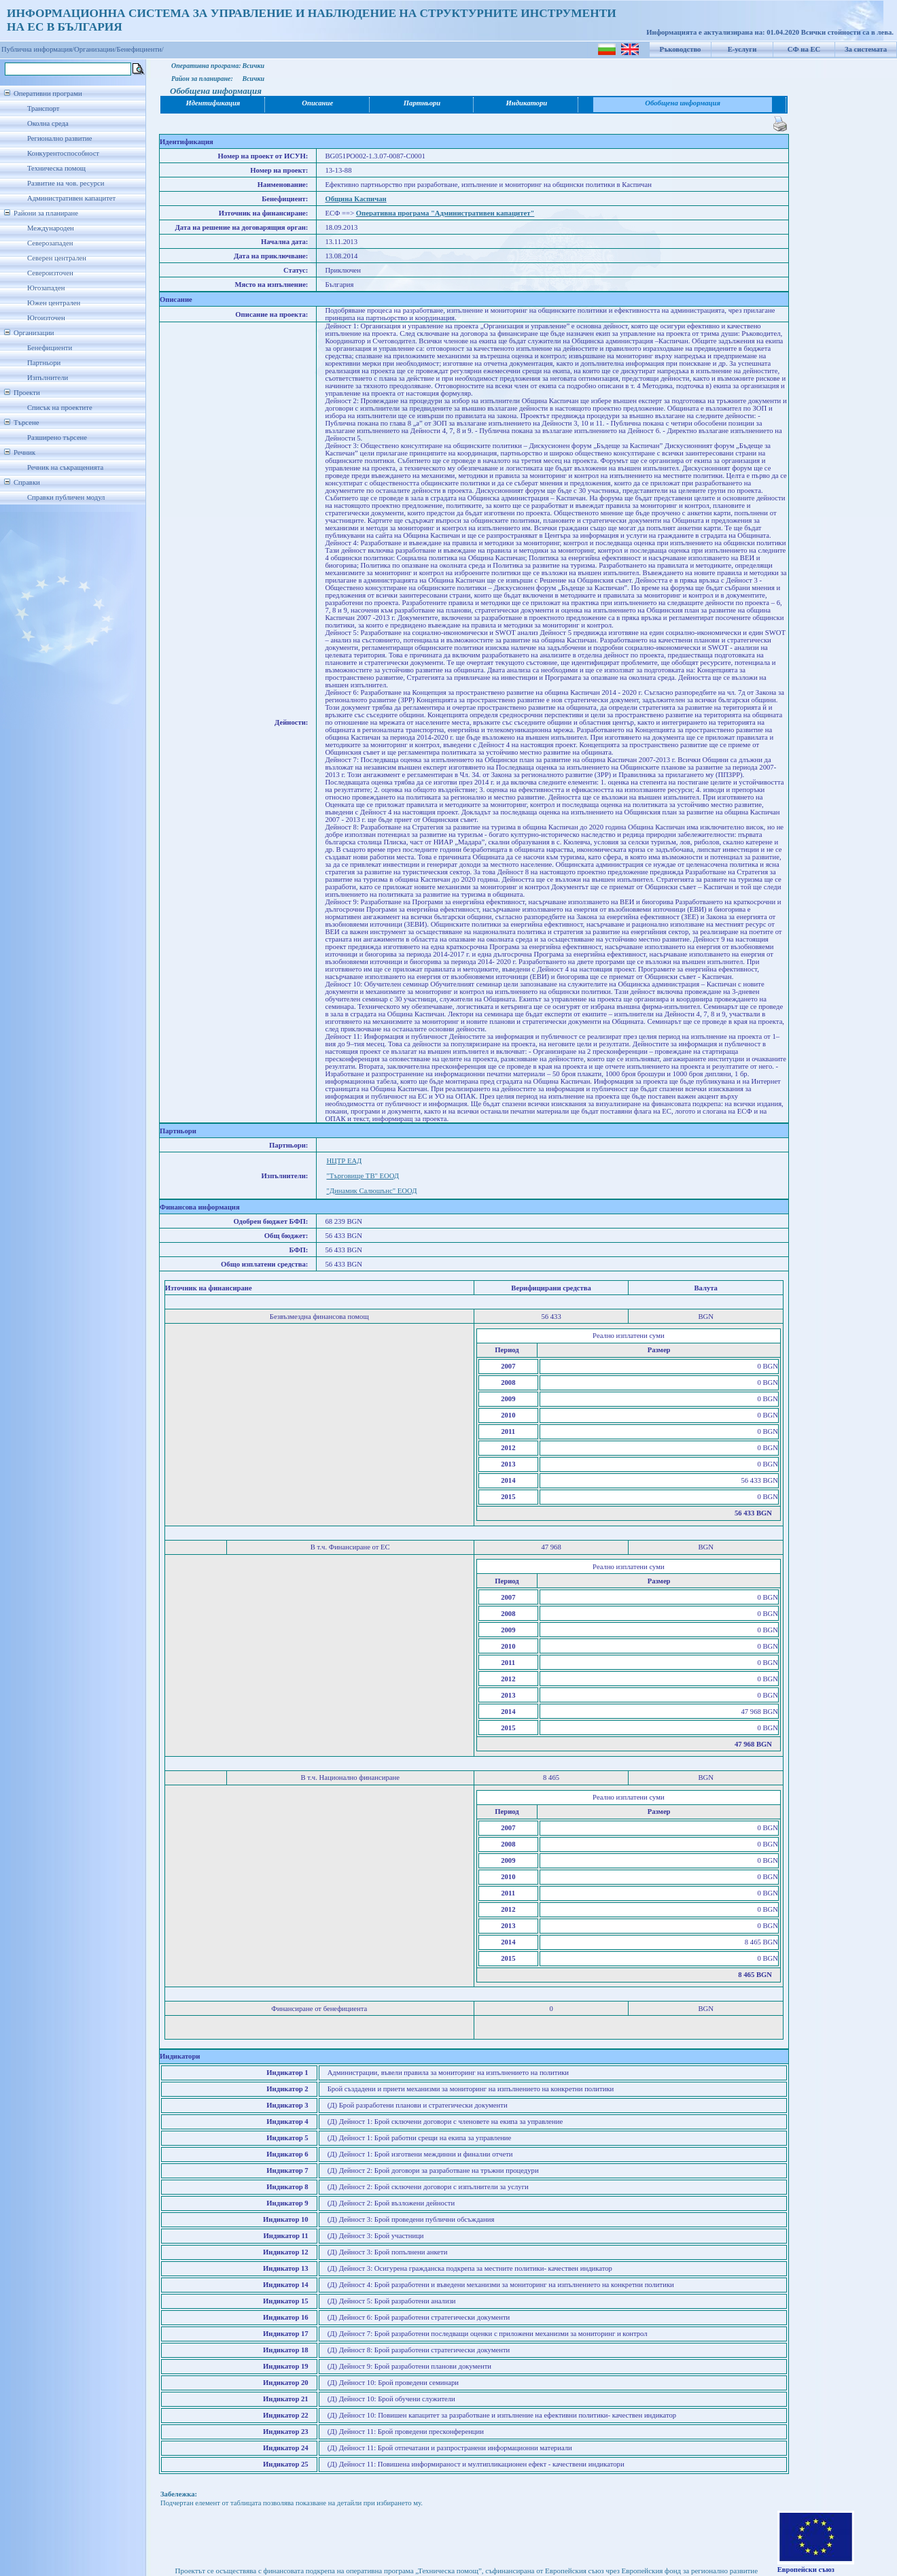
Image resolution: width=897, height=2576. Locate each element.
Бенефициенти (49, 347)
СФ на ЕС (804, 49)
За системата (866, 49)
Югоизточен (46, 318)
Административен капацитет (71, 198)
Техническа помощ (56, 168)
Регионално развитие (59, 138)
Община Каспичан (355, 199)
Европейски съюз (805, 2569)
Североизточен (50, 273)
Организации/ (95, 49)
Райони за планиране (46, 213)
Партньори (43, 362)
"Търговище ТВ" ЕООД (362, 1176)
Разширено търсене (57, 437)
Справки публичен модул (66, 497)
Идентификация (213, 103)
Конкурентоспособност (63, 153)
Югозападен (46, 288)
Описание (317, 103)
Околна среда (48, 123)
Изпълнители (47, 377)
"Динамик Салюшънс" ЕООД (371, 1191)
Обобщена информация (682, 103)
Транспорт (43, 108)
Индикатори (527, 103)
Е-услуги (742, 49)
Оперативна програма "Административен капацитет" (445, 213)
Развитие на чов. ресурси (66, 183)
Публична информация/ (37, 49)
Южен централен (53, 303)
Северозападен (50, 243)
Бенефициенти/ (140, 49)
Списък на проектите (59, 407)
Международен (50, 228)
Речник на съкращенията (65, 467)
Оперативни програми (48, 93)
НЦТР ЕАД (344, 1161)
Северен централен (56, 258)
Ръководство (680, 49)
